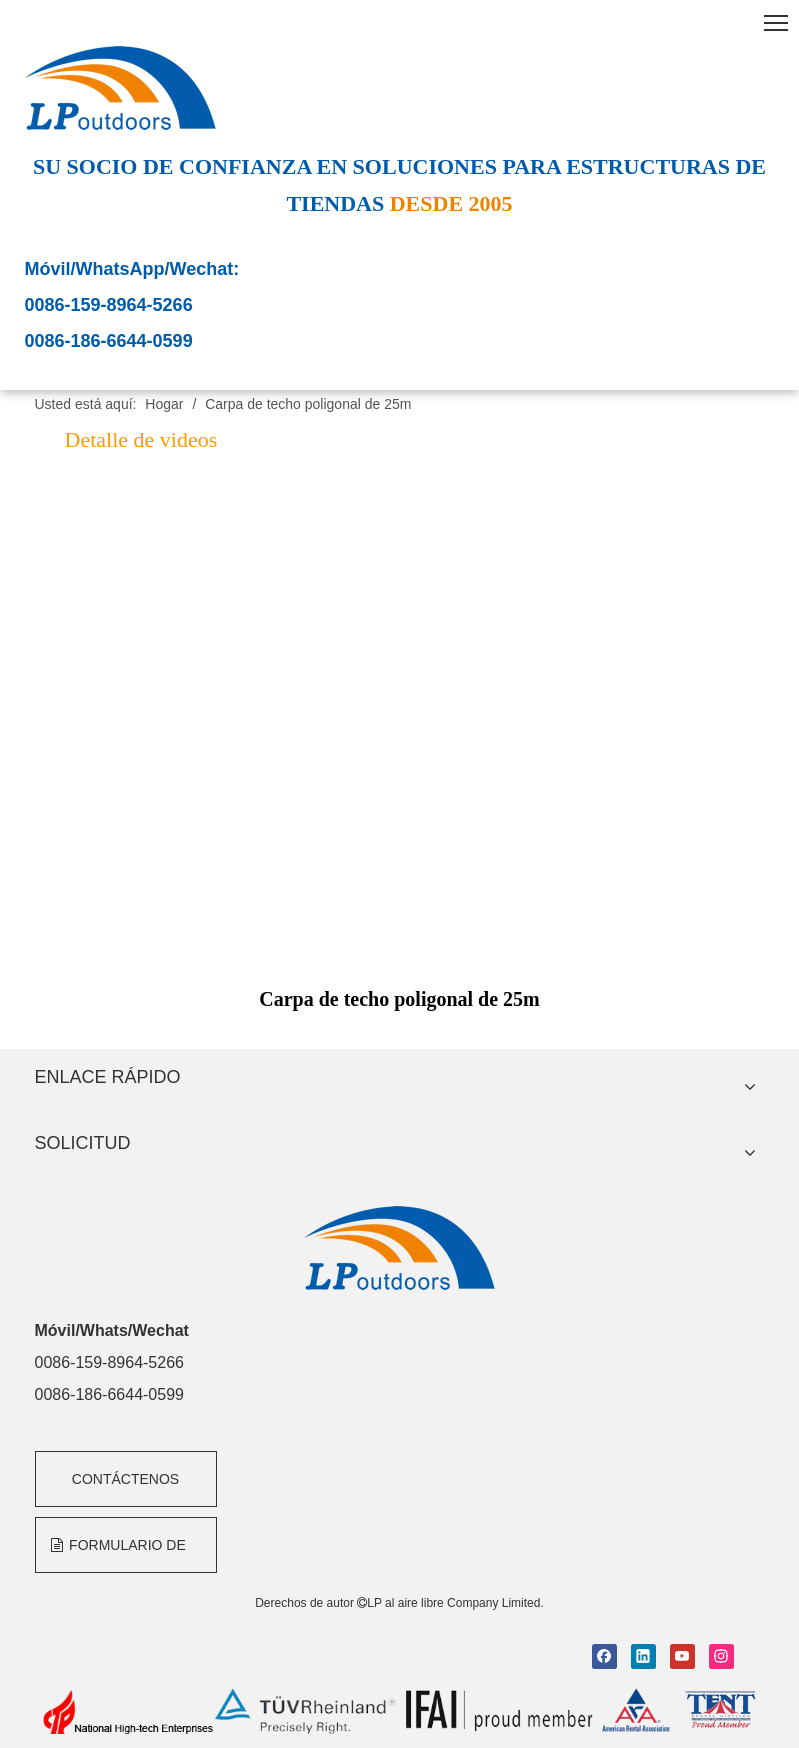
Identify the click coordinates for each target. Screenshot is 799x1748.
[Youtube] (682, 1656)
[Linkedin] (643, 1656)
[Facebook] (604, 1656)
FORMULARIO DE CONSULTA (118, 1555)
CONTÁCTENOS (125, 1479)
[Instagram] (721, 1656)
